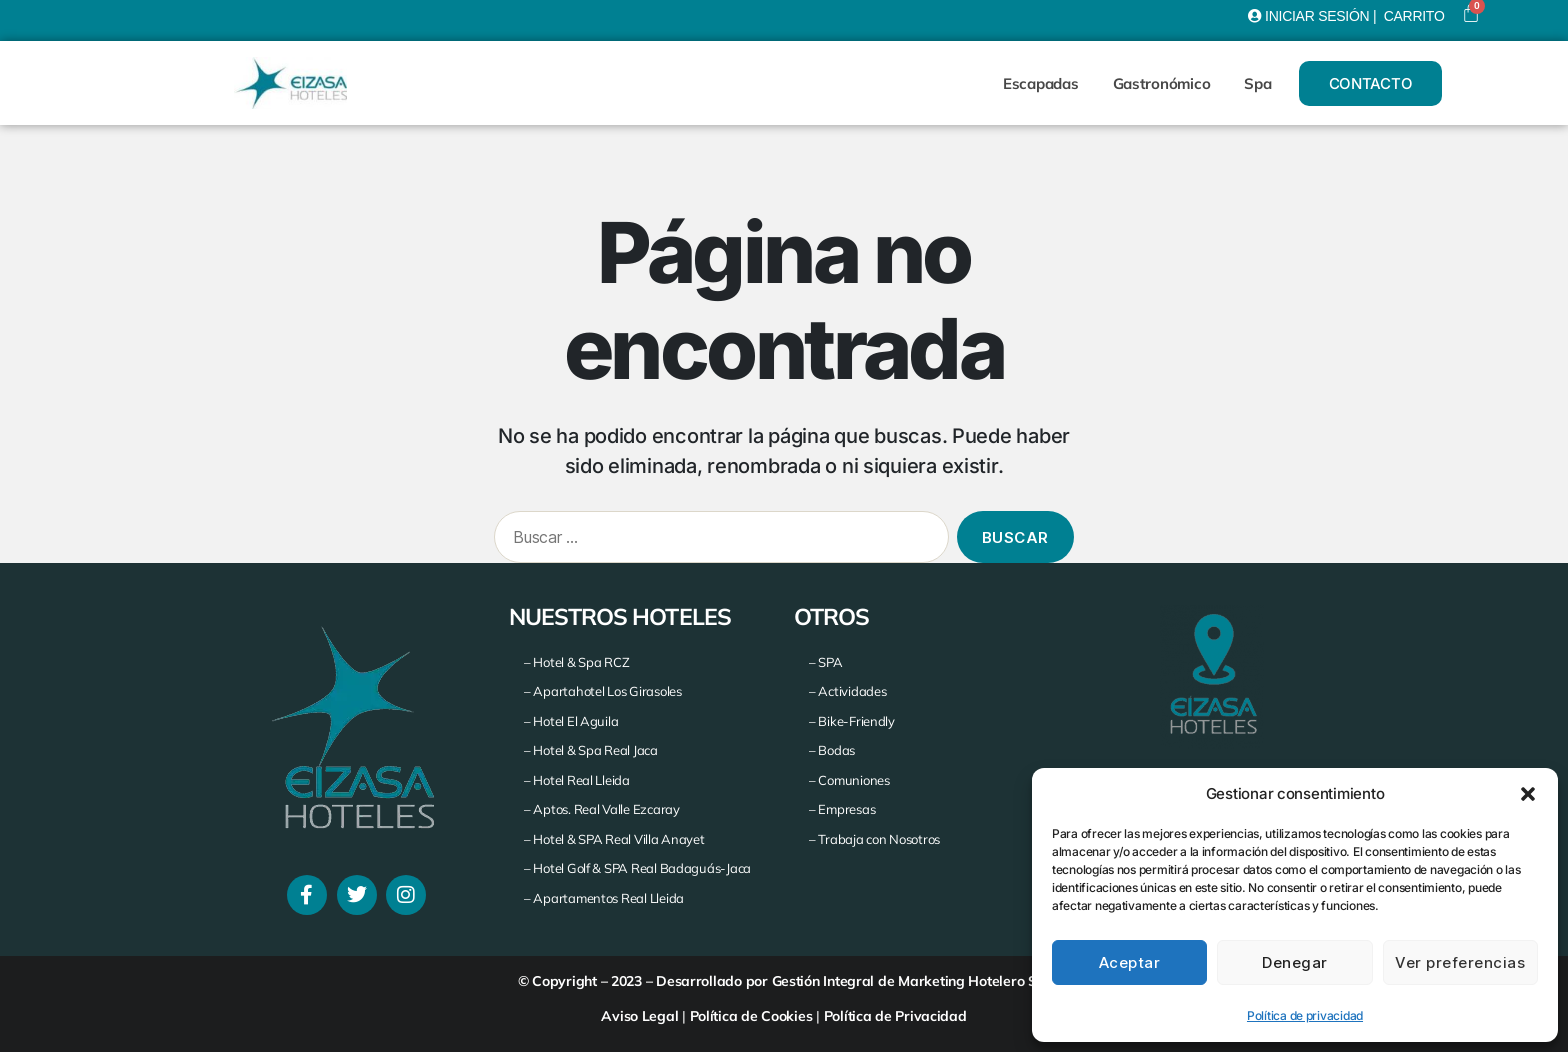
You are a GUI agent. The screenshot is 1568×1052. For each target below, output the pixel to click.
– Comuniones (849, 780)
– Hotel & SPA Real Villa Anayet (614, 839)
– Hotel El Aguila (571, 721)
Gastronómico (1162, 83)
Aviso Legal (639, 1016)
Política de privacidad (1305, 1015)
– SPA (826, 662)
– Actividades (848, 691)
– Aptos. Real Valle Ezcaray (602, 809)
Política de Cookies (751, 1016)
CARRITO (1414, 16)
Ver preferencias (1460, 962)
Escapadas (1041, 83)
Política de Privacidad (895, 1016)
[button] (1528, 794)
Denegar (1295, 962)
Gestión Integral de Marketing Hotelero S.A (911, 981)
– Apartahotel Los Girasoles (603, 691)
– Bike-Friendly (852, 721)
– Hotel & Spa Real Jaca (591, 750)
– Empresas (842, 809)
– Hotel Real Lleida (577, 780)
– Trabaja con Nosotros (874, 839)
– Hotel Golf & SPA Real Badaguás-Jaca (637, 868)
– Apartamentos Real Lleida (604, 898)
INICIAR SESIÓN (1317, 16)
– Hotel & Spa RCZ (576, 662)
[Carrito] (1471, 13)
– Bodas (832, 750)
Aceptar (1130, 962)
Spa (1257, 83)
